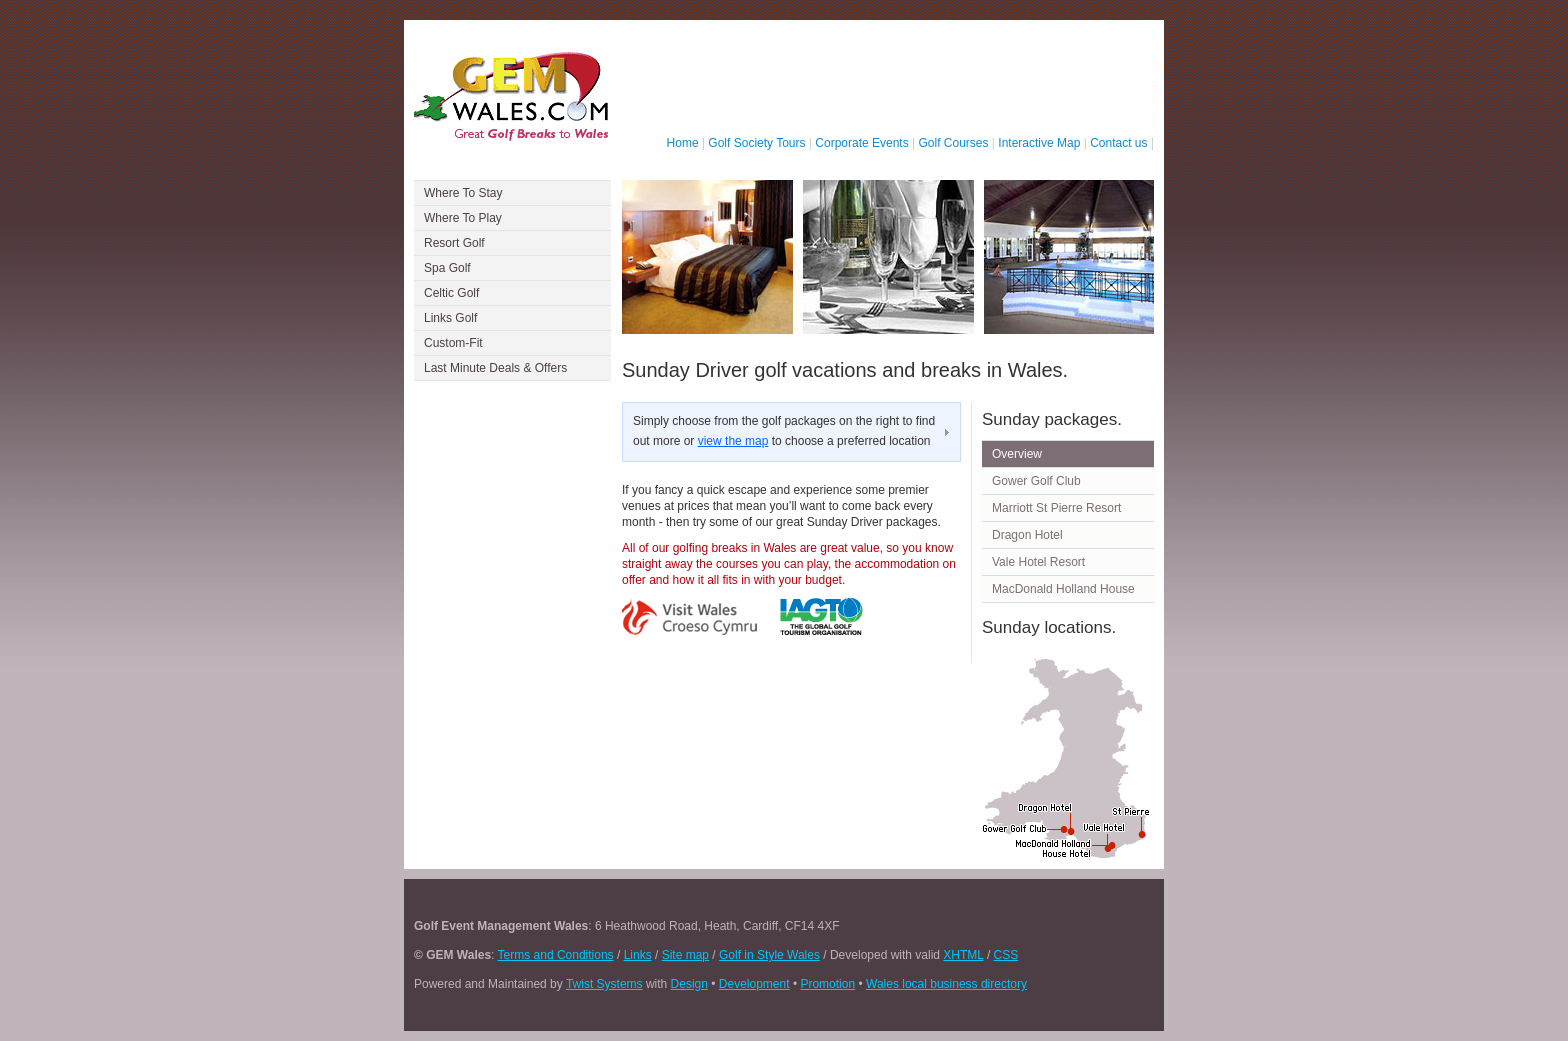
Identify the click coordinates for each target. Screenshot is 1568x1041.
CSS (1006, 955)
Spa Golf (447, 268)
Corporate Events (861, 143)
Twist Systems (604, 984)
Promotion (827, 984)
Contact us (1118, 143)
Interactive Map (1039, 143)
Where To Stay (463, 193)
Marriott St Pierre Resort (1056, 508)
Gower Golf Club (1036, 481)
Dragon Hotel (1027, 535)
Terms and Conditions (556, 955)
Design (689, 984)
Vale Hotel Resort (1038, 562)
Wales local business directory (946, 984)
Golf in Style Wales (769, 955)
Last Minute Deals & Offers (495, 368)
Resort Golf (454, 243)
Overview (1017, 454)
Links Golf (450, 318)
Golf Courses (954, 143)
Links (638, 955)
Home (683, 143)
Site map (685, 955)
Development (754, 984)
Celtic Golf (451, 293)
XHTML (963, 955)
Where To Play (463, 218)
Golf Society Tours (756, 143)
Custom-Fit (453, 343)
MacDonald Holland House (1063, 589)
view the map (733, 441)
